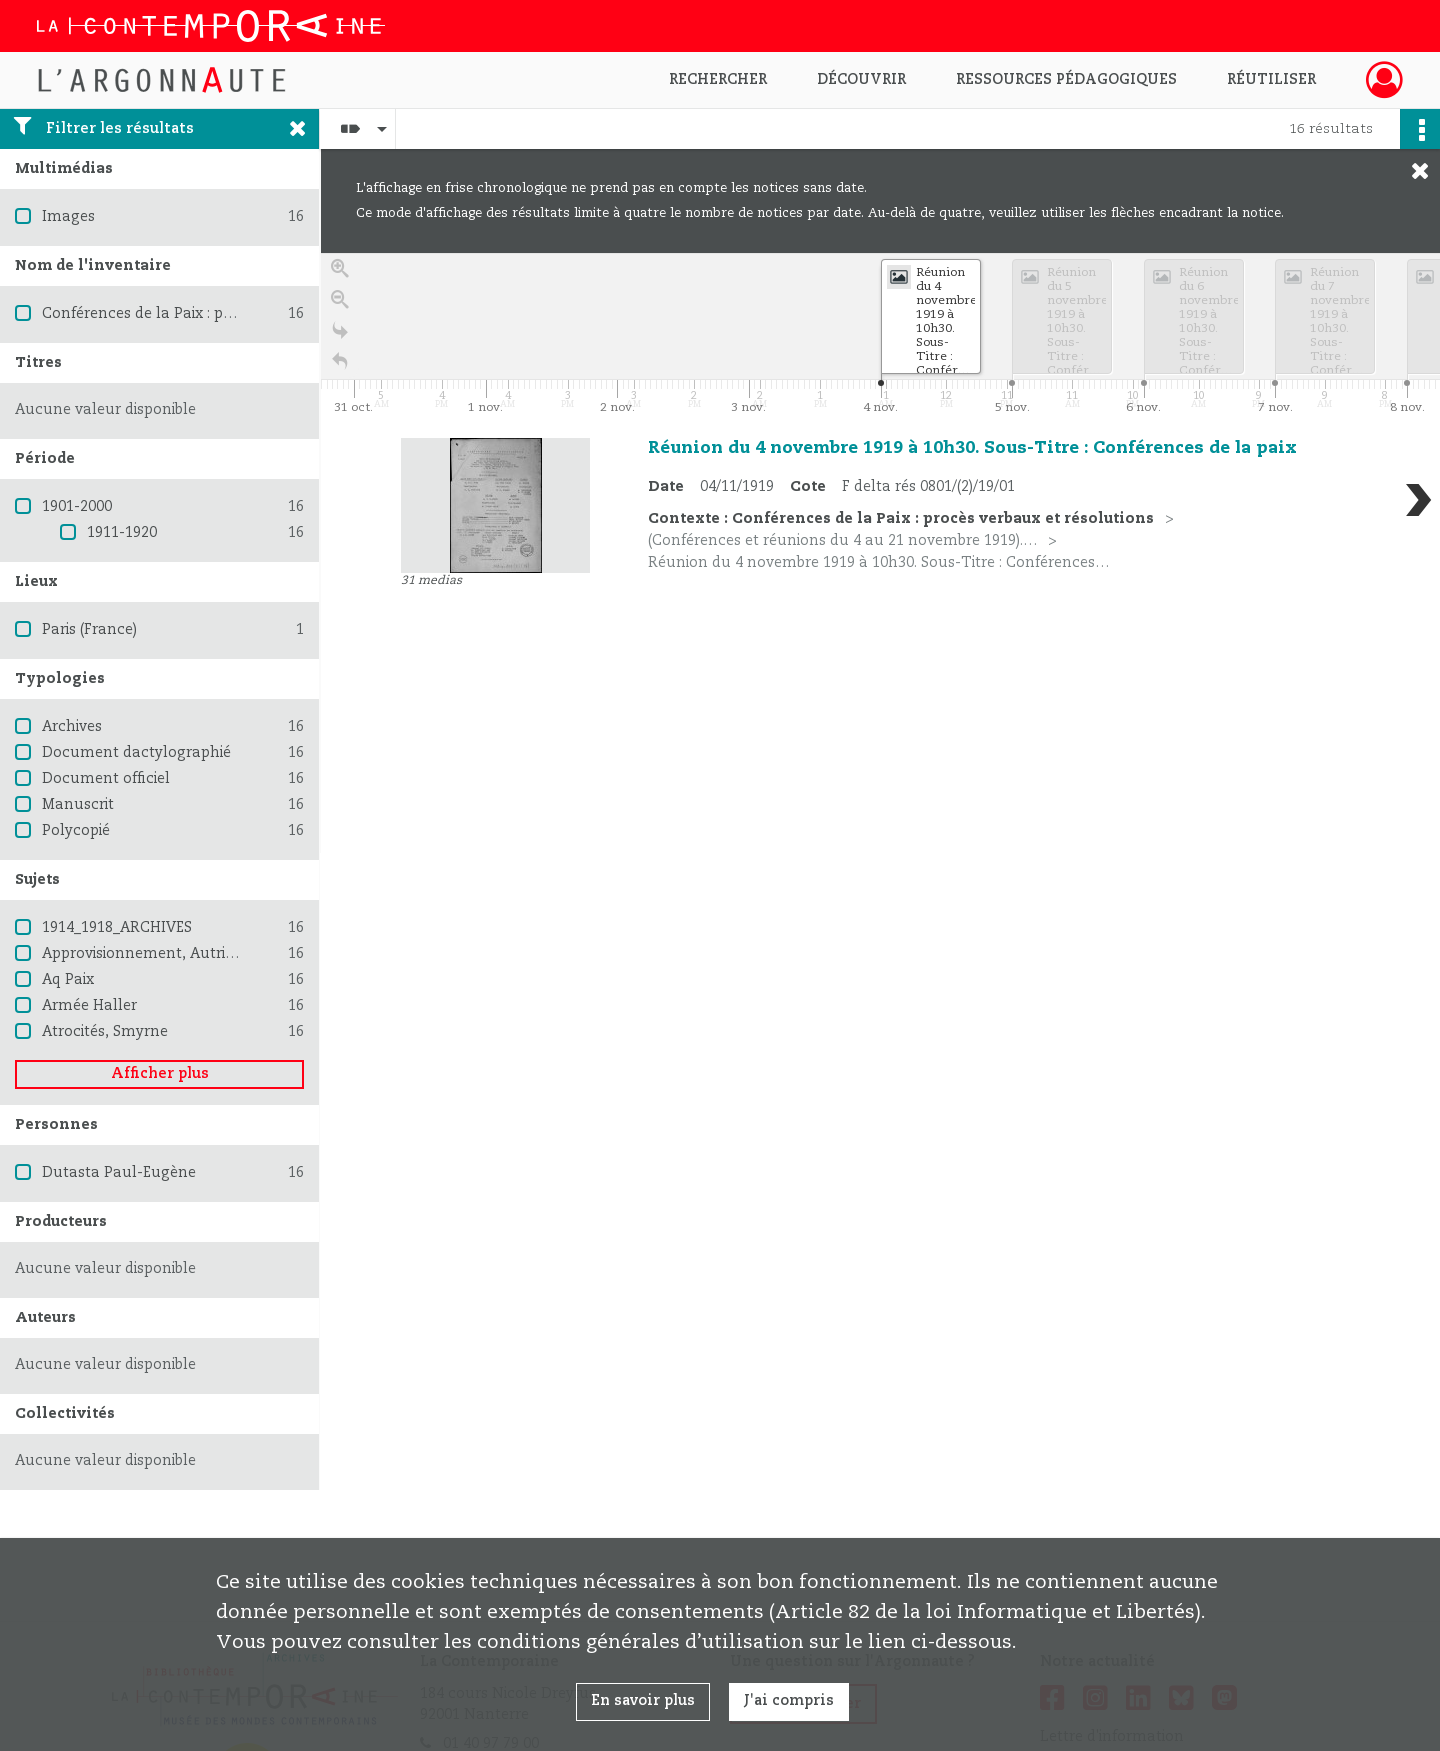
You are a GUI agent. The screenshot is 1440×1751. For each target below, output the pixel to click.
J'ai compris (789, 1701)
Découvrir (861, 80)
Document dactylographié (136, 753)
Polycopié (76, 831)
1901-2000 (77, 507)
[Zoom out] (340, 304)
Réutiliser (1271, 80)
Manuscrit (78, 805)
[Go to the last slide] (340, 335)
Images (68, 217)
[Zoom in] (340, 273)
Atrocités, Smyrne (105, 1032)
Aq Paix (68, 980)
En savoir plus (643, 1701)
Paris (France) (89, 630)
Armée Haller (89, 1006)
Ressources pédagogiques (1066, 80)
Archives (72, 727)
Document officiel (106, 779)
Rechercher (718, 80)
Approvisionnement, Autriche (146, 954)
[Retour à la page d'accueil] (340, 366)
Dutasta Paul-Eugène (119, 1173)
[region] (880, 553)
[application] (880, 336)
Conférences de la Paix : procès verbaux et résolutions (233, 314)
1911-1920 (122, 533)
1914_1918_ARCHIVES (117, 928)
